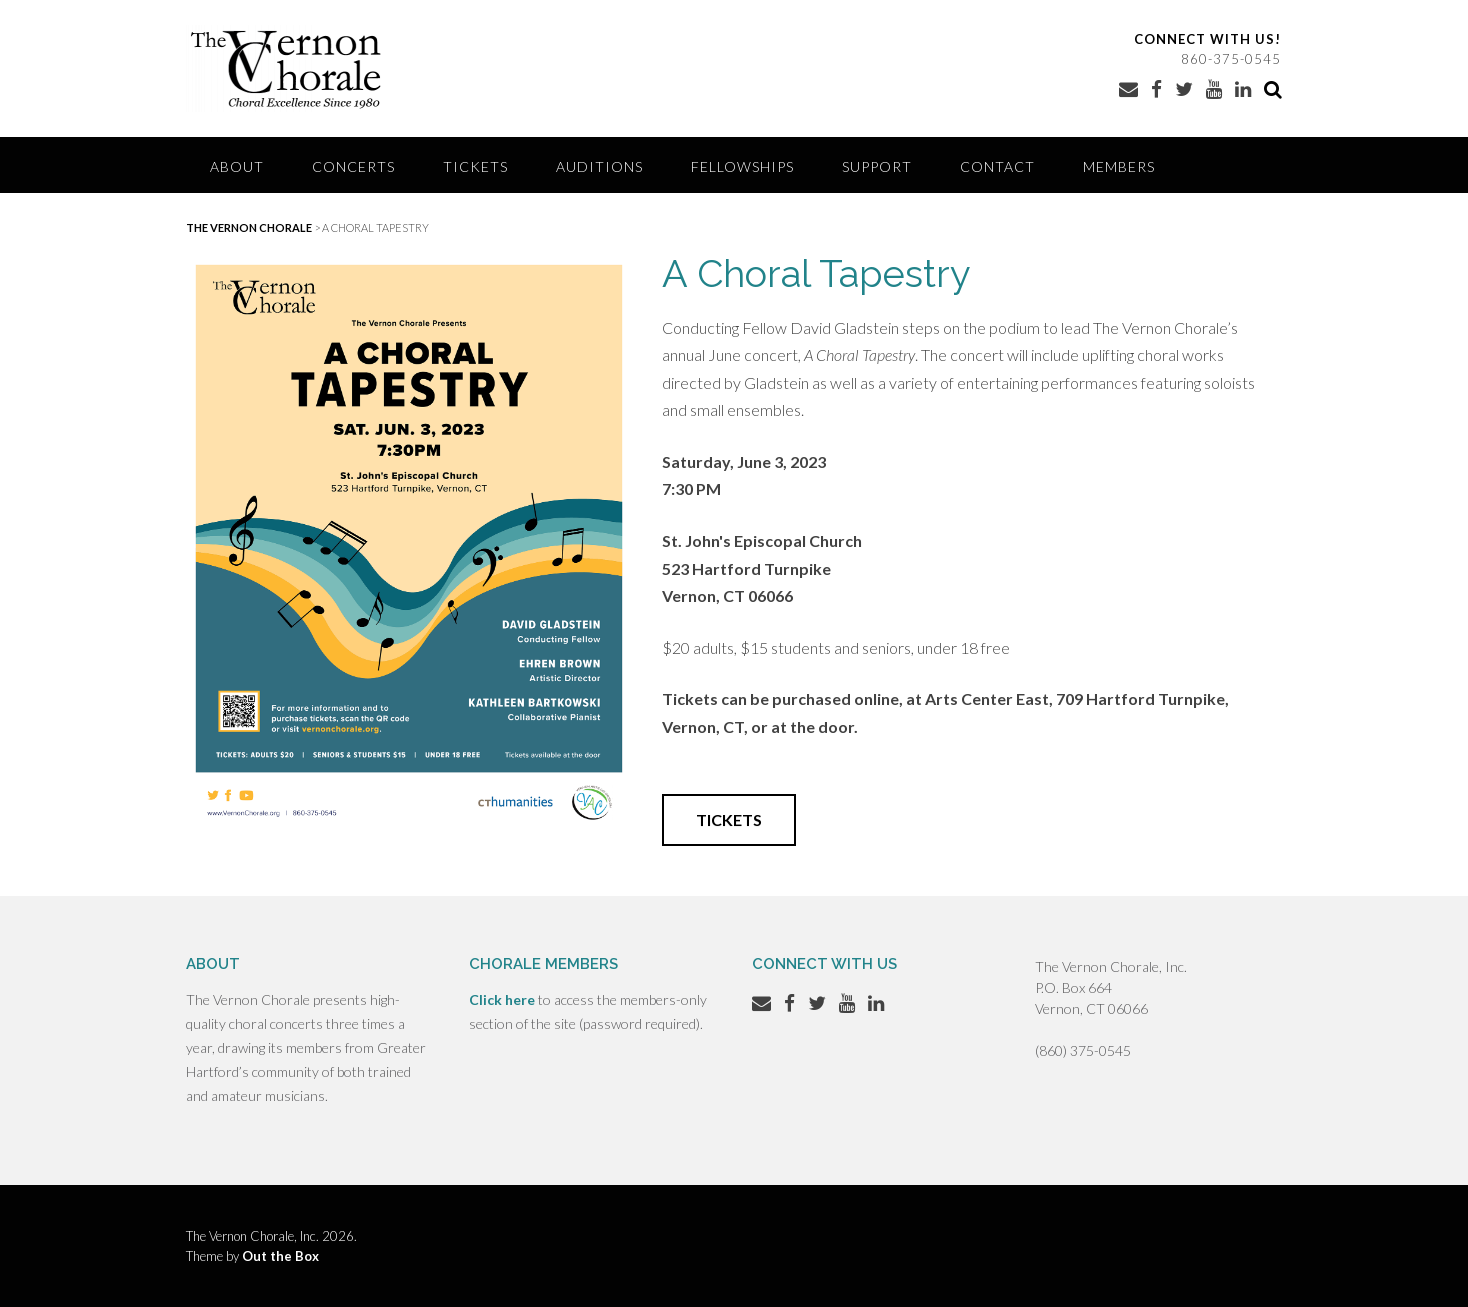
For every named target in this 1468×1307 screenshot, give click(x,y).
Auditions (599, 166)
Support (877, 166)
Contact (997, 166)
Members (1119, 166)
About (237, 166)
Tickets (475, 166)
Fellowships (742, 166)
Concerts (353, 166)
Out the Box (280, 1256)
